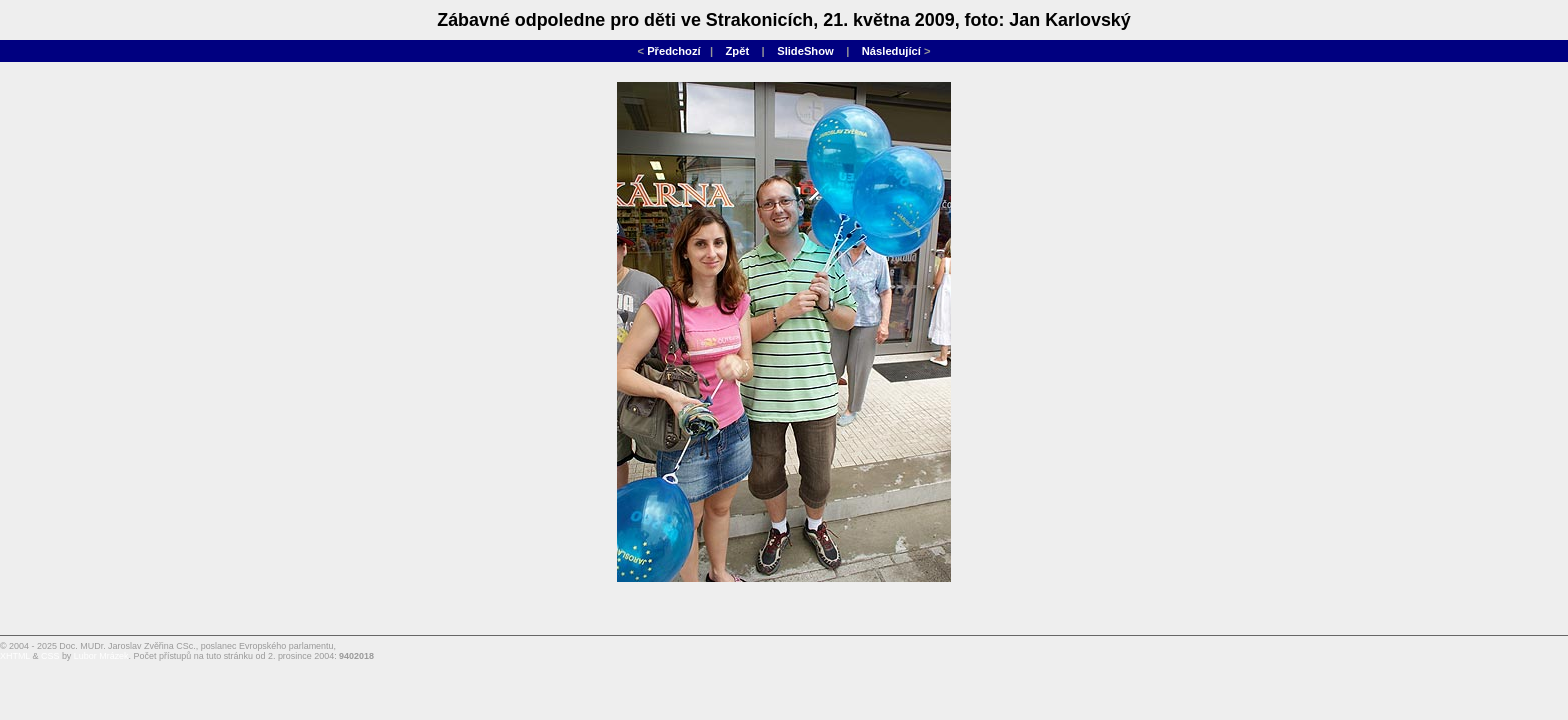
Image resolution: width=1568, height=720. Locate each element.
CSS (50, 656)
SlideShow (805, 51)
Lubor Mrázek (101, 656)
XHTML (15, 656)
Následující (891, 51)
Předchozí (673, 51)
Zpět (738, 51)
